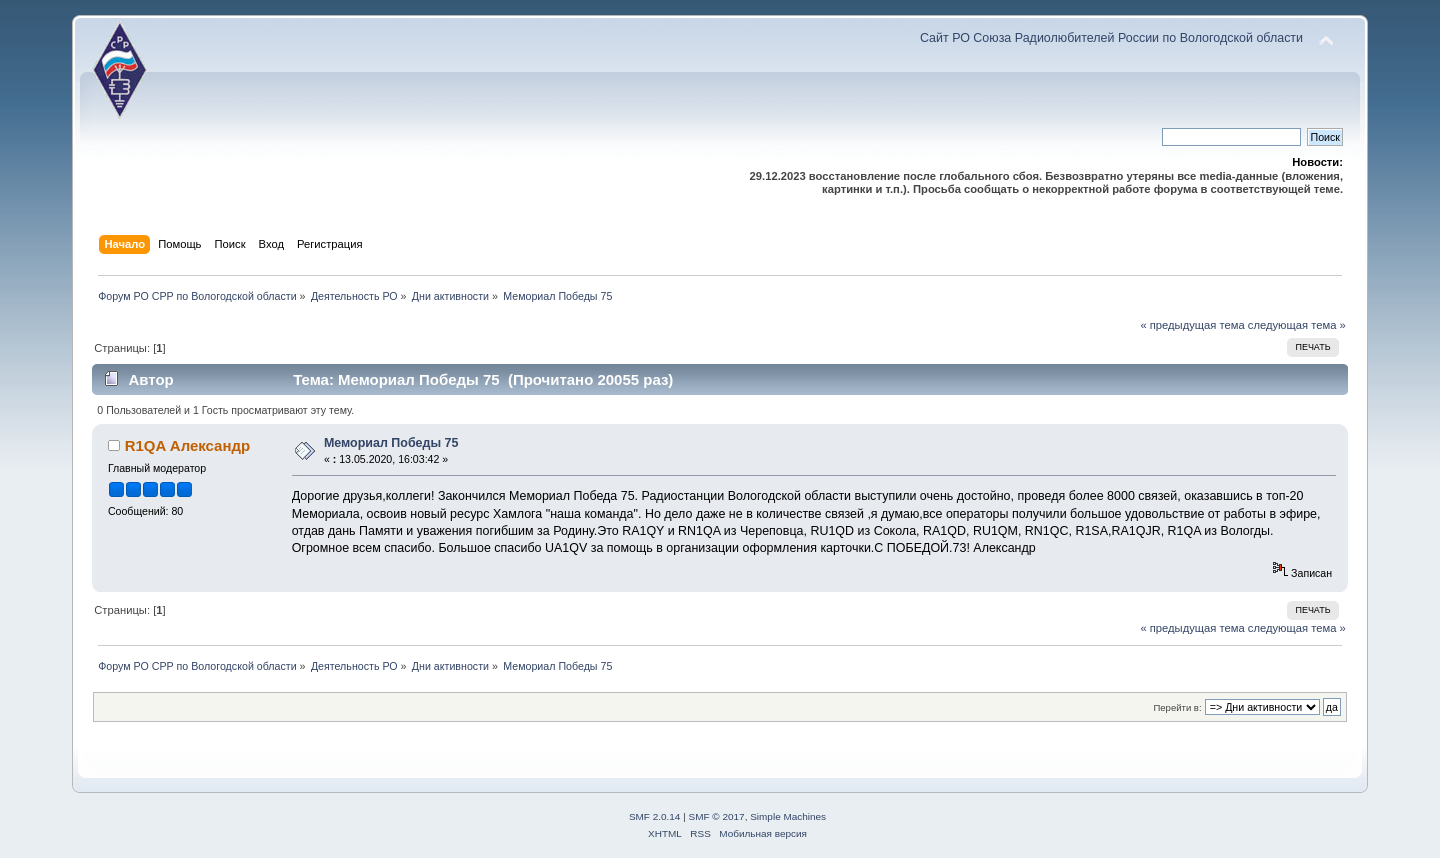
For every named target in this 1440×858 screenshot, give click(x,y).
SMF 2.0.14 (655, 816)
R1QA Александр (187, 445)
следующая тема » (1297, 325)
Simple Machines (788, 816)
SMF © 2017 (717, 816)
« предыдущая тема (1192, 325)
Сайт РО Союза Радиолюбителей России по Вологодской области (1111, 38)
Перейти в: (1177, 707)
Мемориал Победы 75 (391, 443)
